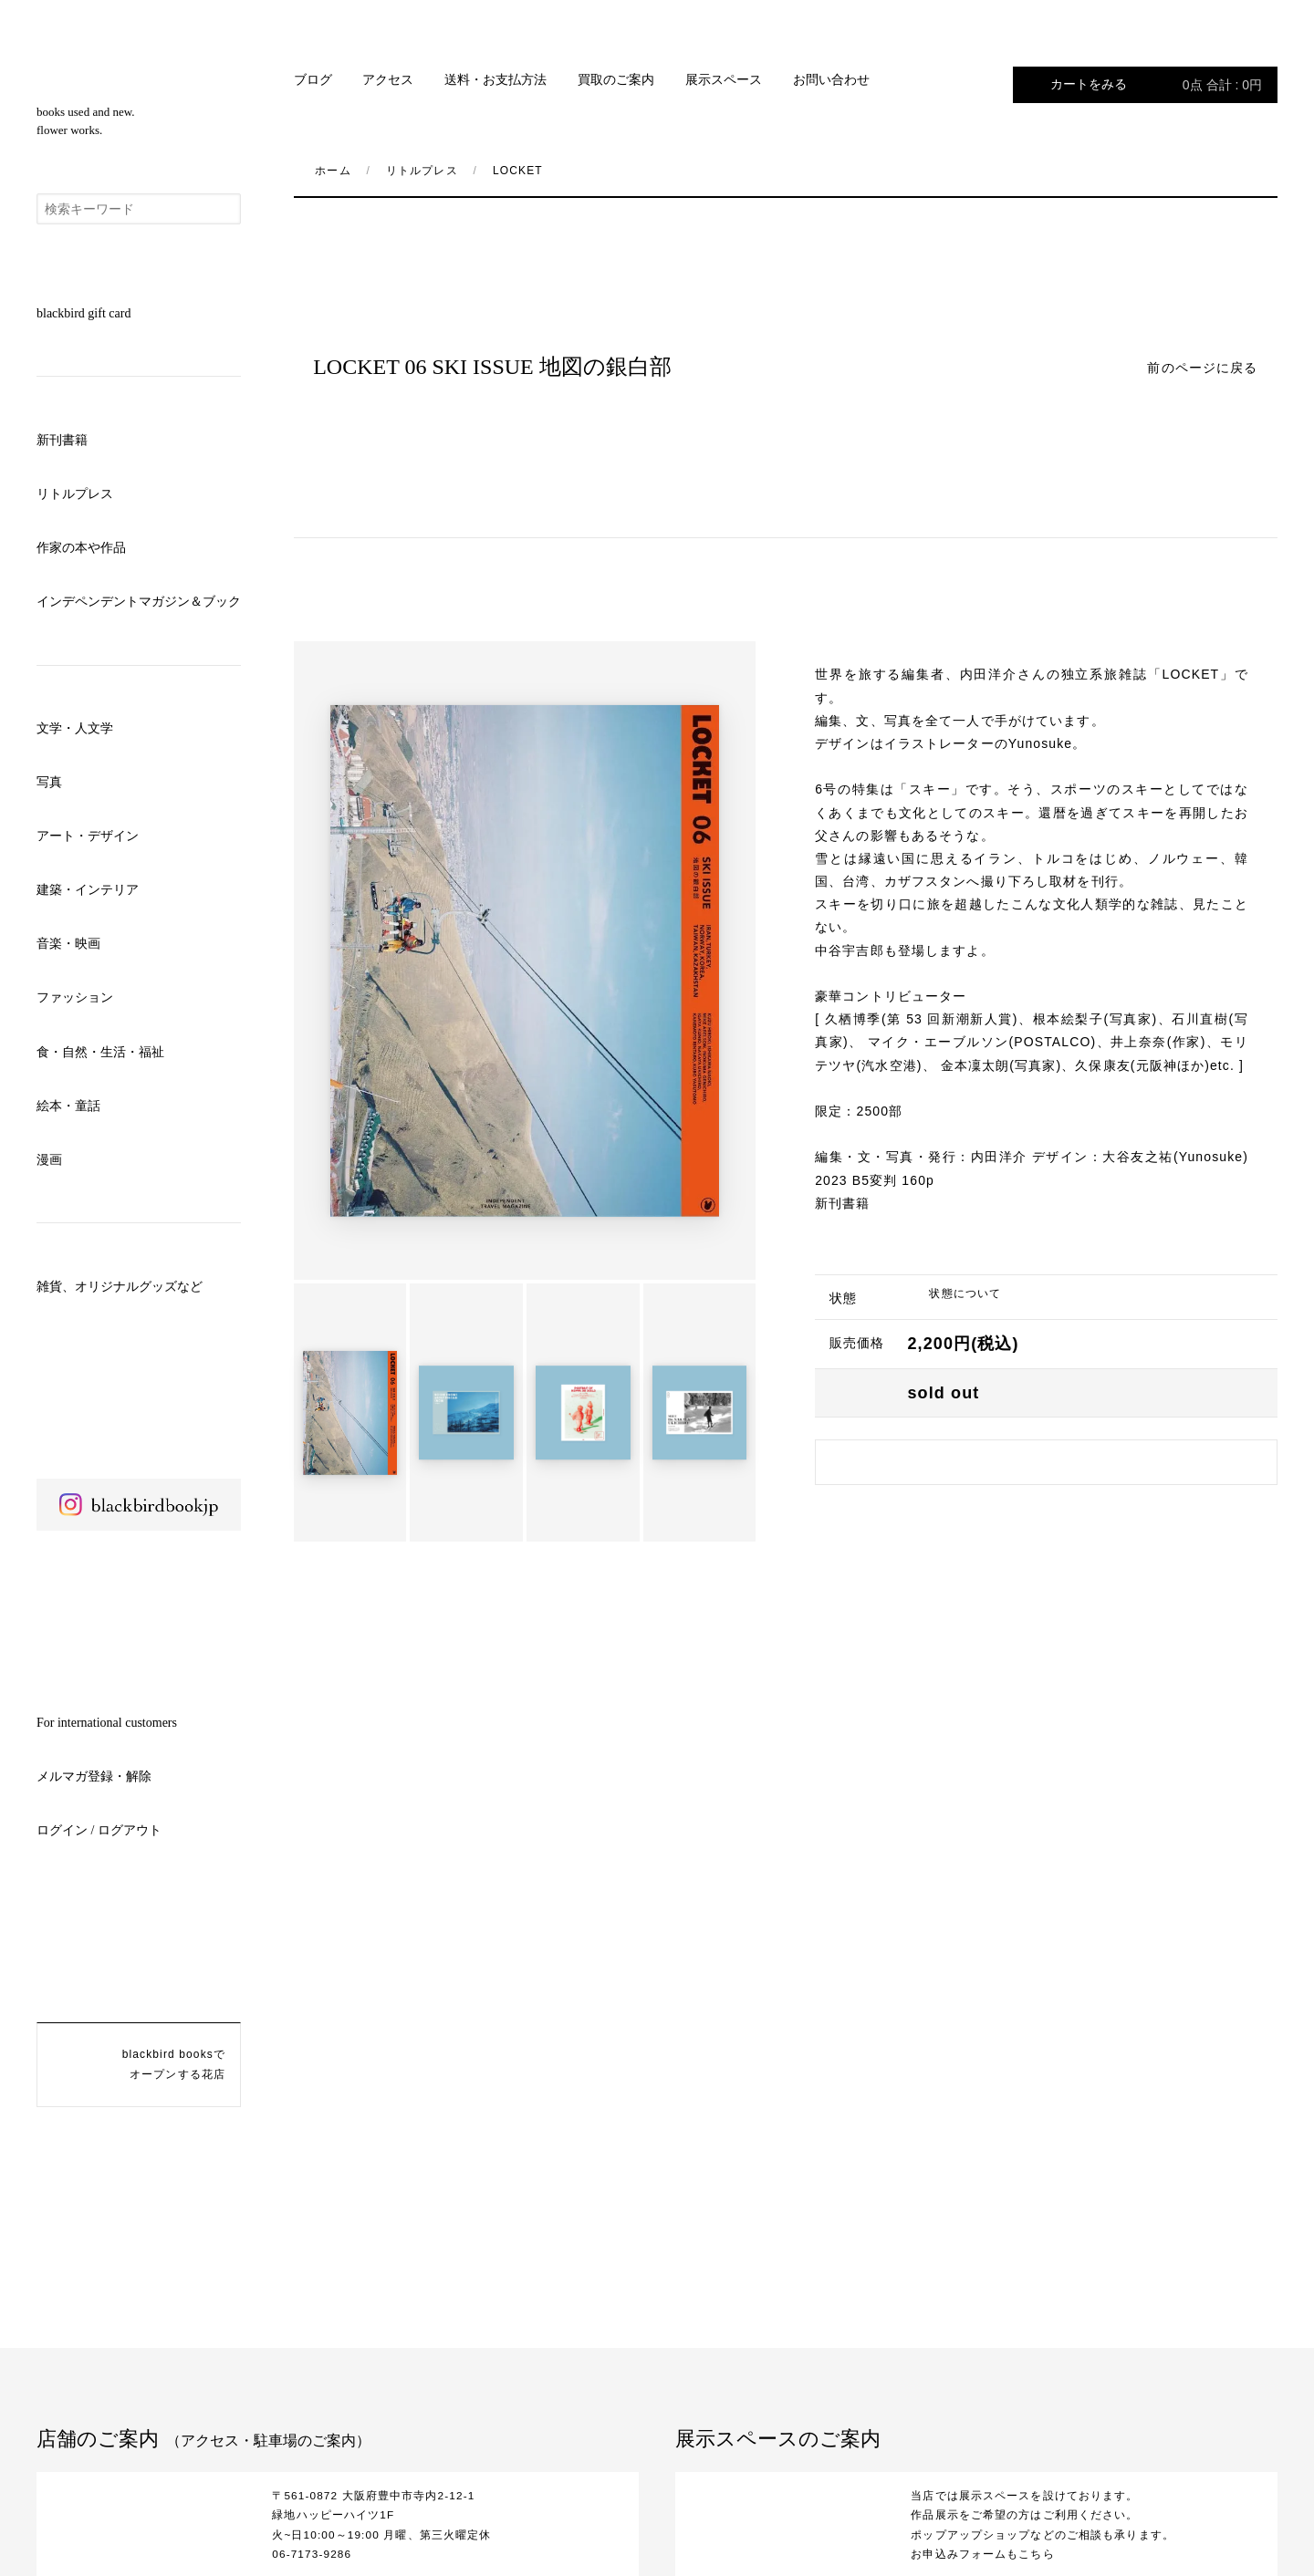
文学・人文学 (74, 728)
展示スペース (723, 80)
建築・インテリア (87, 890)
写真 (49, 782)
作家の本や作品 (81, 548)
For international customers (106, 1722)
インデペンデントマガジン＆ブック (138, 601)
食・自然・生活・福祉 (100, 1052)
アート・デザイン (87, 836)
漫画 (49, 1160)
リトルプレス (74, 494)
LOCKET (518, 170)
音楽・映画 (68, 943)
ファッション (74, 997)
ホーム (332, 170)
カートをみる (1156, 85)
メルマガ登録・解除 (93, 1776)
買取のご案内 (616, 80)
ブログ (313, 80)
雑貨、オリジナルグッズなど (119, 1286)
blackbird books (138, 64)
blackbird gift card (83, 313)
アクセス (387, 80)
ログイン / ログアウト (99, 1830)
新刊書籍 (62, 440)
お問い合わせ (831, 80)
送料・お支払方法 (495, 80)
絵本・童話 (68, 1106)
